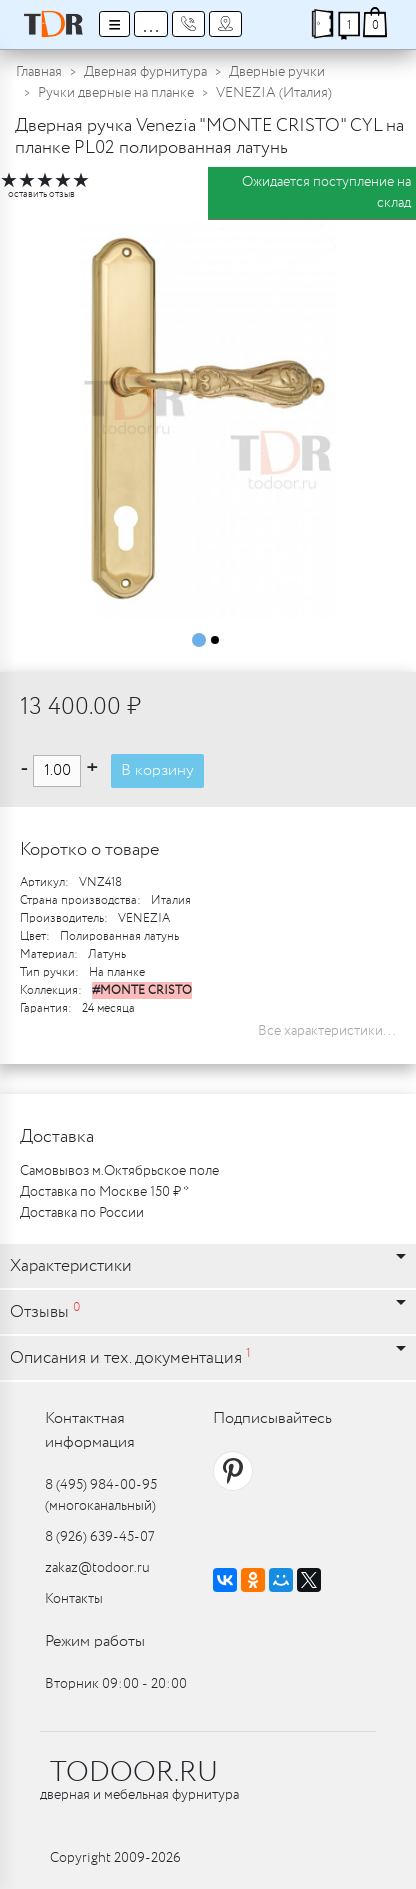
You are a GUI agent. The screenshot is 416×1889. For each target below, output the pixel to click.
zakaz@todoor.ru (97, 1568)
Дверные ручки (277, 72)
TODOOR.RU (134, 1773)
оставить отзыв (41, 194)
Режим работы (95, 1641)
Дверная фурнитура (145, 72)
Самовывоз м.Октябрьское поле (119, 1171)
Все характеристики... (327, 1031)
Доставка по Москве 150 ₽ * (104, 1192)
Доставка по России (82, 1213)
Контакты (74, 1599)
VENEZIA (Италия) (274, 93)
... (151, 24)
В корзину (157, 770)
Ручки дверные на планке (116, 93)
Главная (39, 72)
